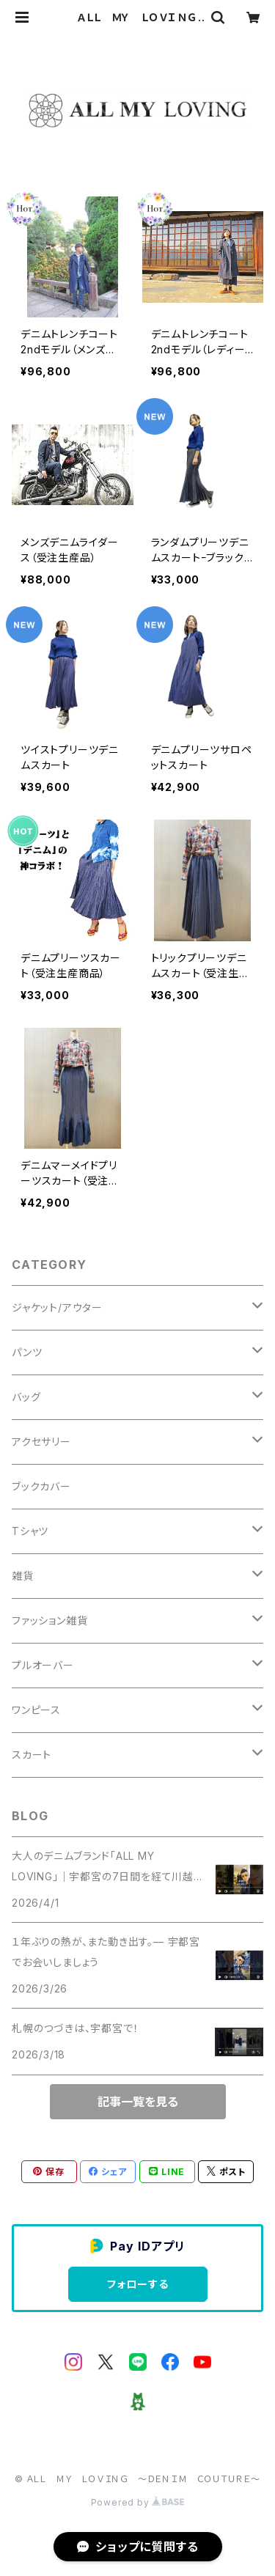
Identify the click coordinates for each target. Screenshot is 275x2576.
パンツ (27, 1352)
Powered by (138, 2502)
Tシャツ (30, 1531)
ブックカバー (41, 1486)
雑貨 (23, 1575)
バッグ (26, 1397)
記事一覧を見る (138, 2101)
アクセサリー (41, 1441)
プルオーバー (43, 1665)
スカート (31, 1754)
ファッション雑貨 (49, 1620)
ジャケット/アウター (57, 1307)
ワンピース (36, 1710)
